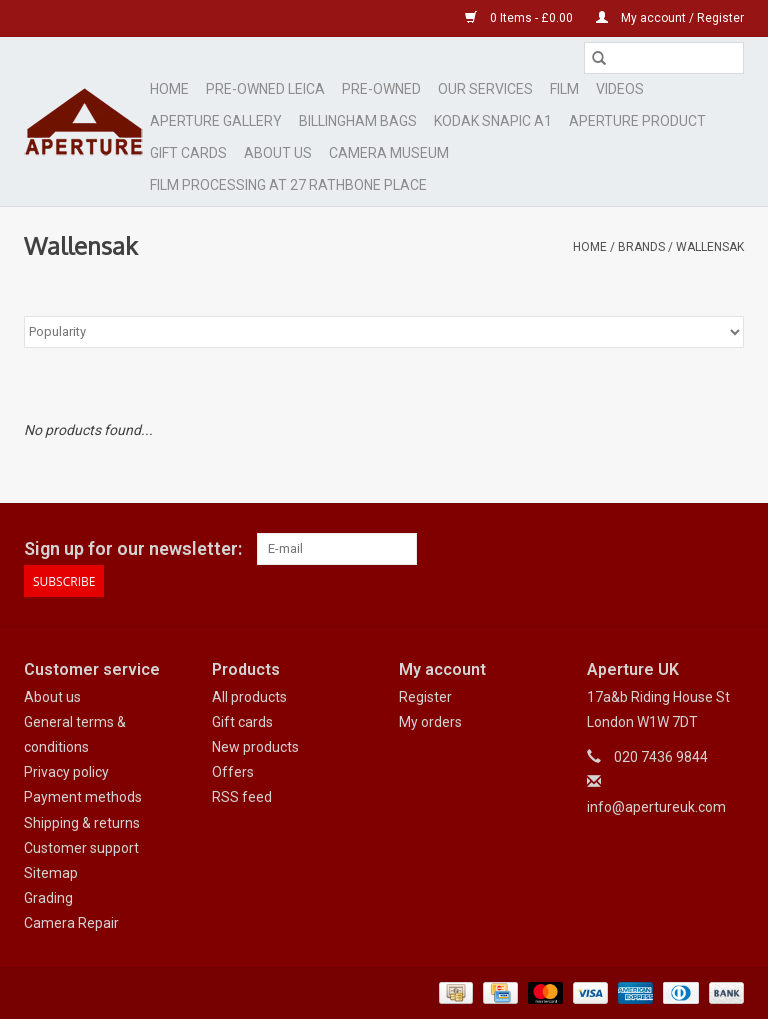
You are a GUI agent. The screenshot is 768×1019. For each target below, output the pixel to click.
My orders (430, 722)
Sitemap (51, 873)
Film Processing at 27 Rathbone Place (288, 185)
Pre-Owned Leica (265, 89)
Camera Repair (71, 923)
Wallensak (710, 247)
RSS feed (242, 797)
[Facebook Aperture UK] (658, 549)
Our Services (485, 89)
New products (255, 747)
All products (249, 697)
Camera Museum (389, 153)
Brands (641, 247)
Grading (48, 898)
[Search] (664, 58)
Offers (233, 772)
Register (425, 697)
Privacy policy (66, 772)
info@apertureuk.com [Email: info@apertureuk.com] (656, 807)
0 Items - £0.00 (520, 18)
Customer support (81, 848)
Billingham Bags (358, 121)
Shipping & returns (82, 823)
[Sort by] (384, 332)
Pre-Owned (381, 89)
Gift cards (188, 153)
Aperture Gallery (216, 121)
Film (564, 89)
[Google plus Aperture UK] (693, 549)
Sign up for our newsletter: (133, 548)
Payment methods (83, 797)
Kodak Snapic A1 (493, 121)
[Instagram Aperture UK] (728, 549)
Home (169, 89)
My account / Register (670, 18)
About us (52, 697)
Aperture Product (637, 121)
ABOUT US (278, 153)
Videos (620, 89)
